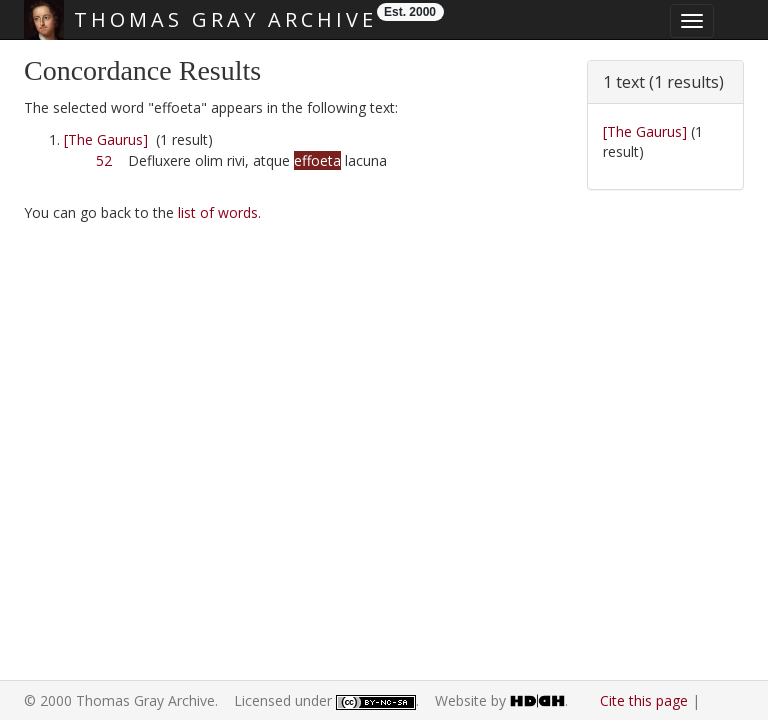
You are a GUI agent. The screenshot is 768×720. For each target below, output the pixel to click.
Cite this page (644, 700)
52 (104, 160)
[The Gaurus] (106, 139)
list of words (218, 212)
